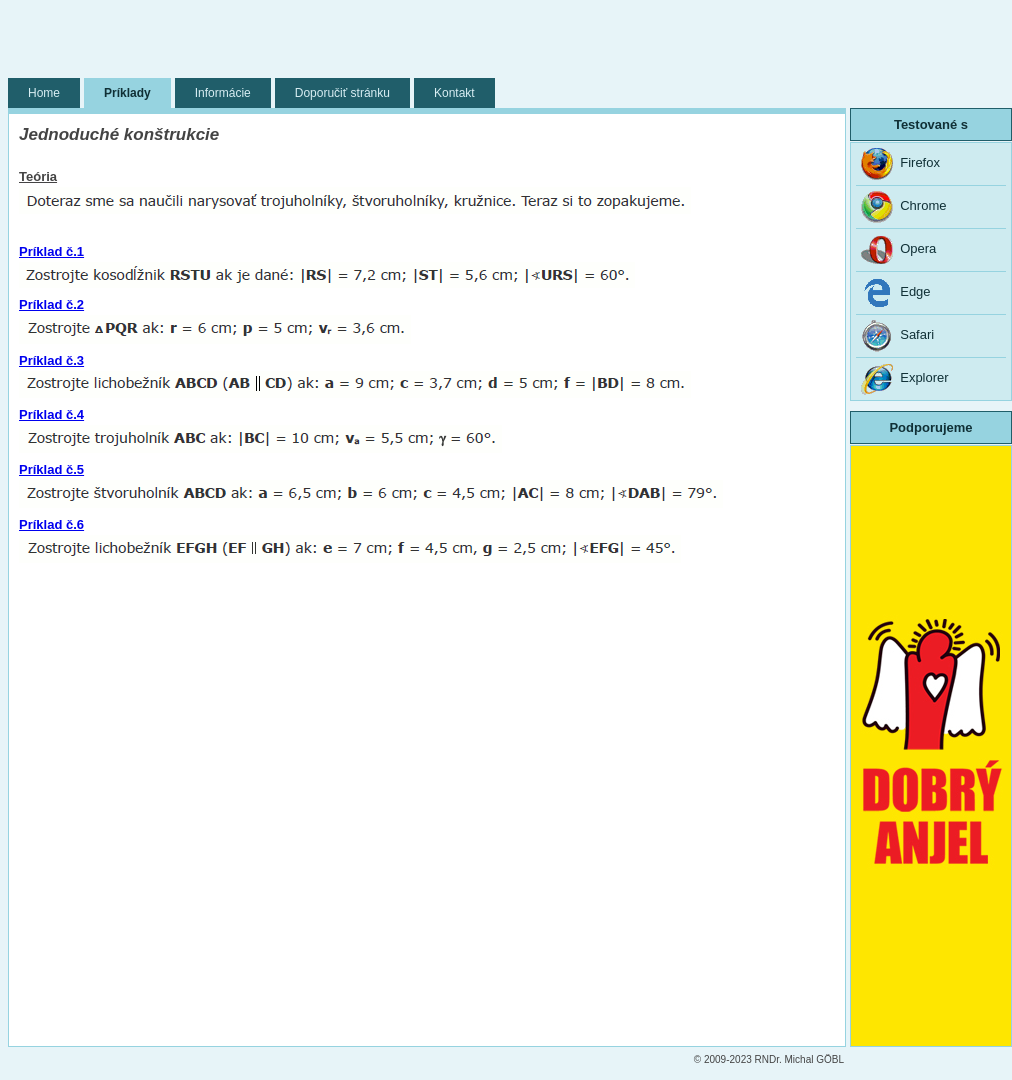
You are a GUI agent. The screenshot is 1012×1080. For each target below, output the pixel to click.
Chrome (903, 207)
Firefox (900, 164)
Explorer (905, 379)
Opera (898, 250)
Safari (897, 336)
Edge (896, 293)
